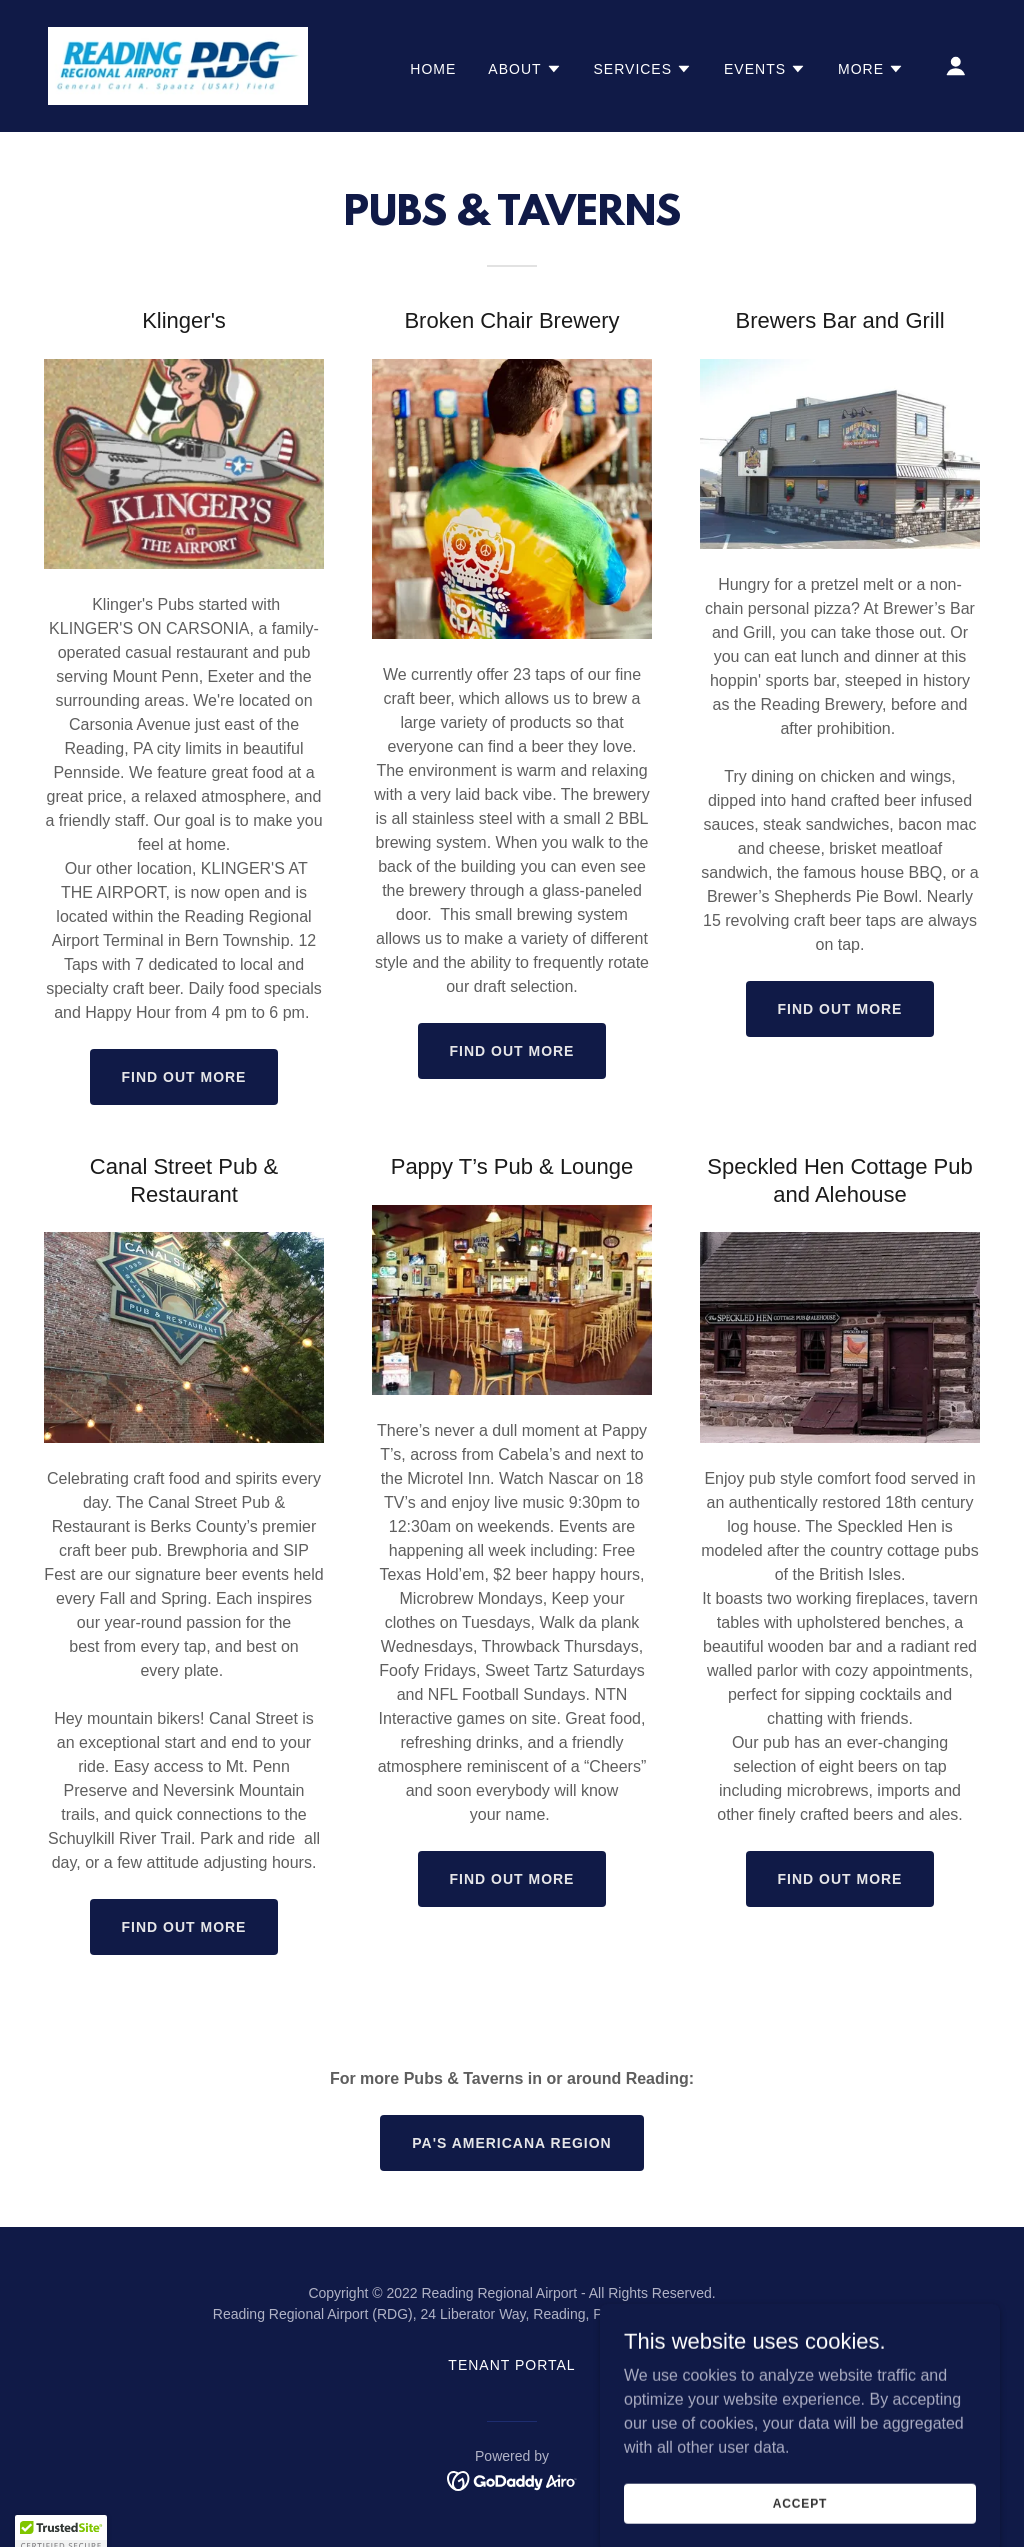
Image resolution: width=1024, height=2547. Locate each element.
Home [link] (433, 69)
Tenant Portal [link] (511, 2365)
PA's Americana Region (511, 2143)
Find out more (184, 1077)
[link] (178, 64)
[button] (524, 69)
